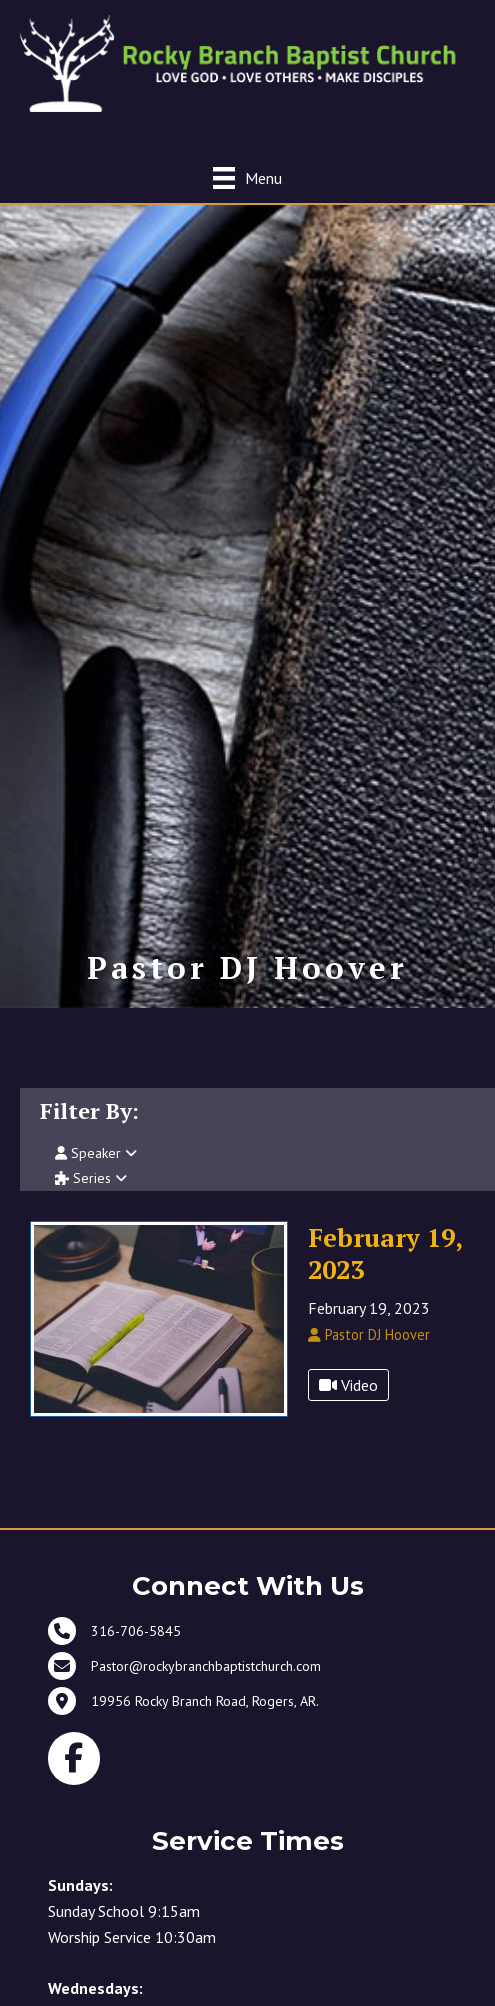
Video (348, 1385)
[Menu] (247, 177)
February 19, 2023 (385, 1253)
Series (91, 1178)
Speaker (96, 1153)
